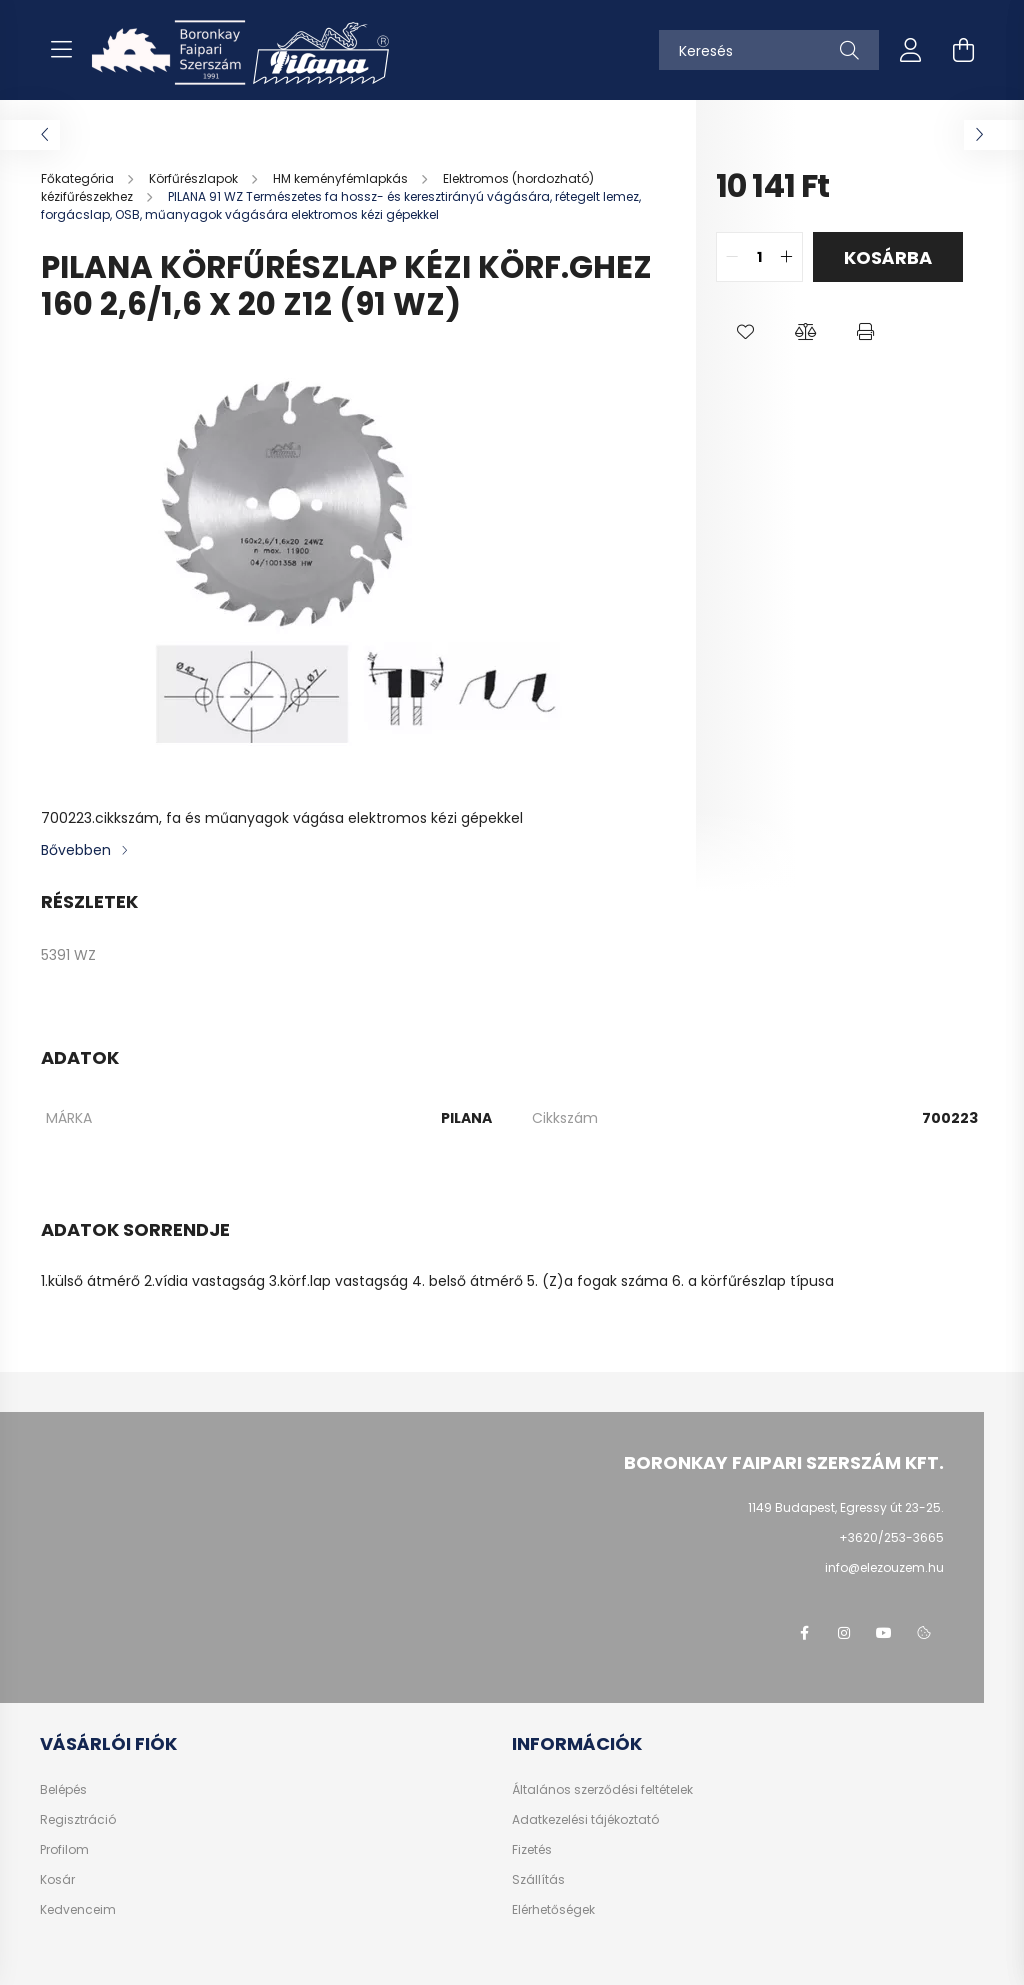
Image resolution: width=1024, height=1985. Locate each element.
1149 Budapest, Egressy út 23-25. (846, 1507)
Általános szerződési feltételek (602, 1790)
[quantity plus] (787, 257)
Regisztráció (78, 1820)
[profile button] (911, 50)
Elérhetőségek (553, 1910)
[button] (746, 332)
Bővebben (76, 850)
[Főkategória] (79, 178)
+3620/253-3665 (891, 1537)
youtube (884, 1633)
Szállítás (538, 1880)
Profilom (64, 1850)
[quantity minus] (732, 257)
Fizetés (532, 1850)
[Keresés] (769, 50)
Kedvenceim (78, 1910)
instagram (844, 1633)
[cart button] (963, 50)
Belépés (63, 1790)
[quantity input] (759, 257)
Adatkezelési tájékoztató (585, 1820)
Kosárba (888, 257)
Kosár (57, 1880)
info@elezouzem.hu (884, 1567)
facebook (804, 1633)
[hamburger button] (61, 50)
